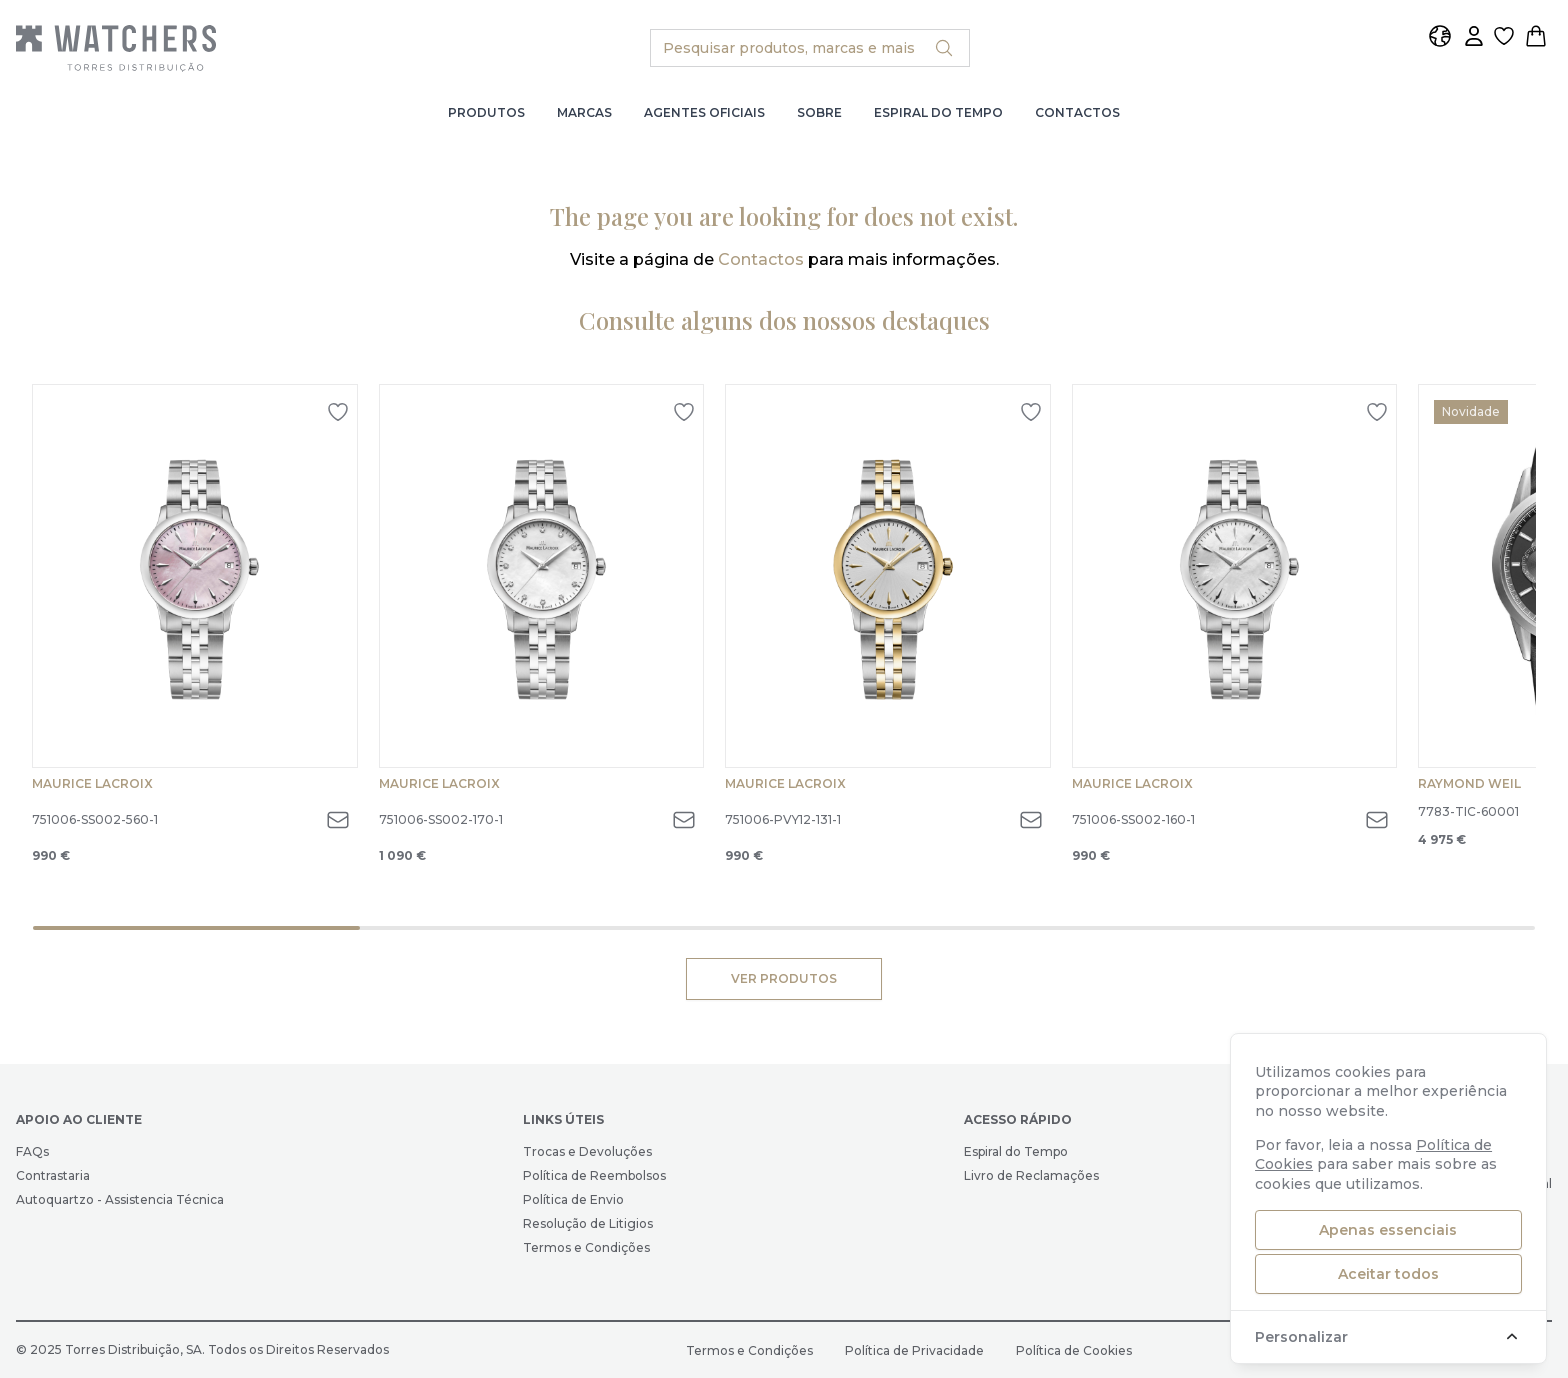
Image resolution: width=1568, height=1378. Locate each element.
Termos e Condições (586, 1247)
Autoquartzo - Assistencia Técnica (120, 1199)
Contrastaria (53, 1175)
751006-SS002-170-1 (441, 819)
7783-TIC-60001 (1468, 811)
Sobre (819, 112)
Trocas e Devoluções (587, 1151)
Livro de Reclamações (1031, 1175)
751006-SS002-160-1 (1133, 819)
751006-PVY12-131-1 (783, 819)
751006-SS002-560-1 (95, 819)
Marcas (584, 112)
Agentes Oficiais (704, 112)
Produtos (486, 112)
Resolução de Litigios (588, 1223)
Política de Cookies (1074, 1350)
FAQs (32, 1151)
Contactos (1077, 112)
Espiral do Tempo (938, 112)
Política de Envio (573, 1199)
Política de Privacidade (914, 1350)
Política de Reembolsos (594, 1175)
